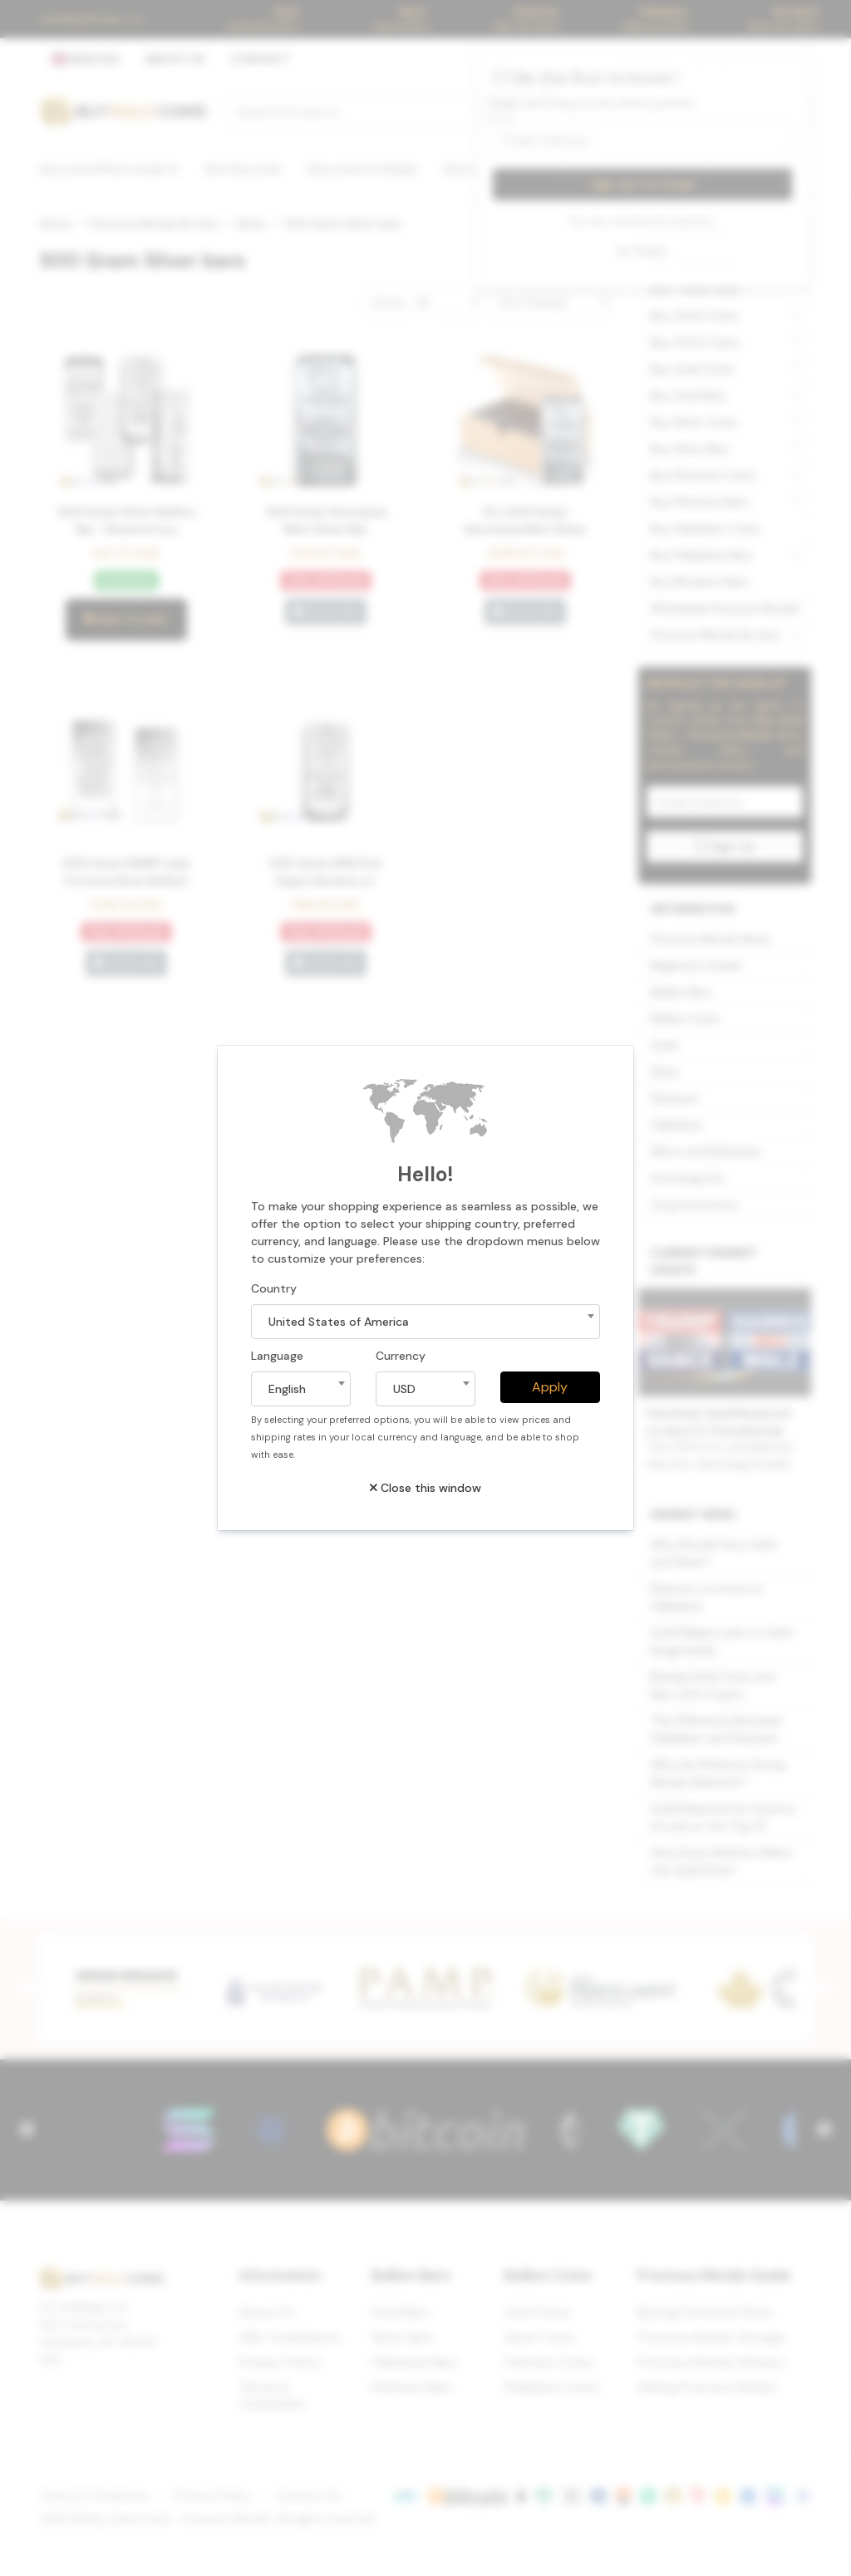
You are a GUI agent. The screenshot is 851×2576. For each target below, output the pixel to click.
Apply (550, 1387)
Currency (401, 1355)
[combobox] (425, 1321)
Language (277, 1355)
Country (274, 1288)
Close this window (425, 1487)
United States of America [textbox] (338, 1321)
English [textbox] (287, 1388)
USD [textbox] (404, 1388)
